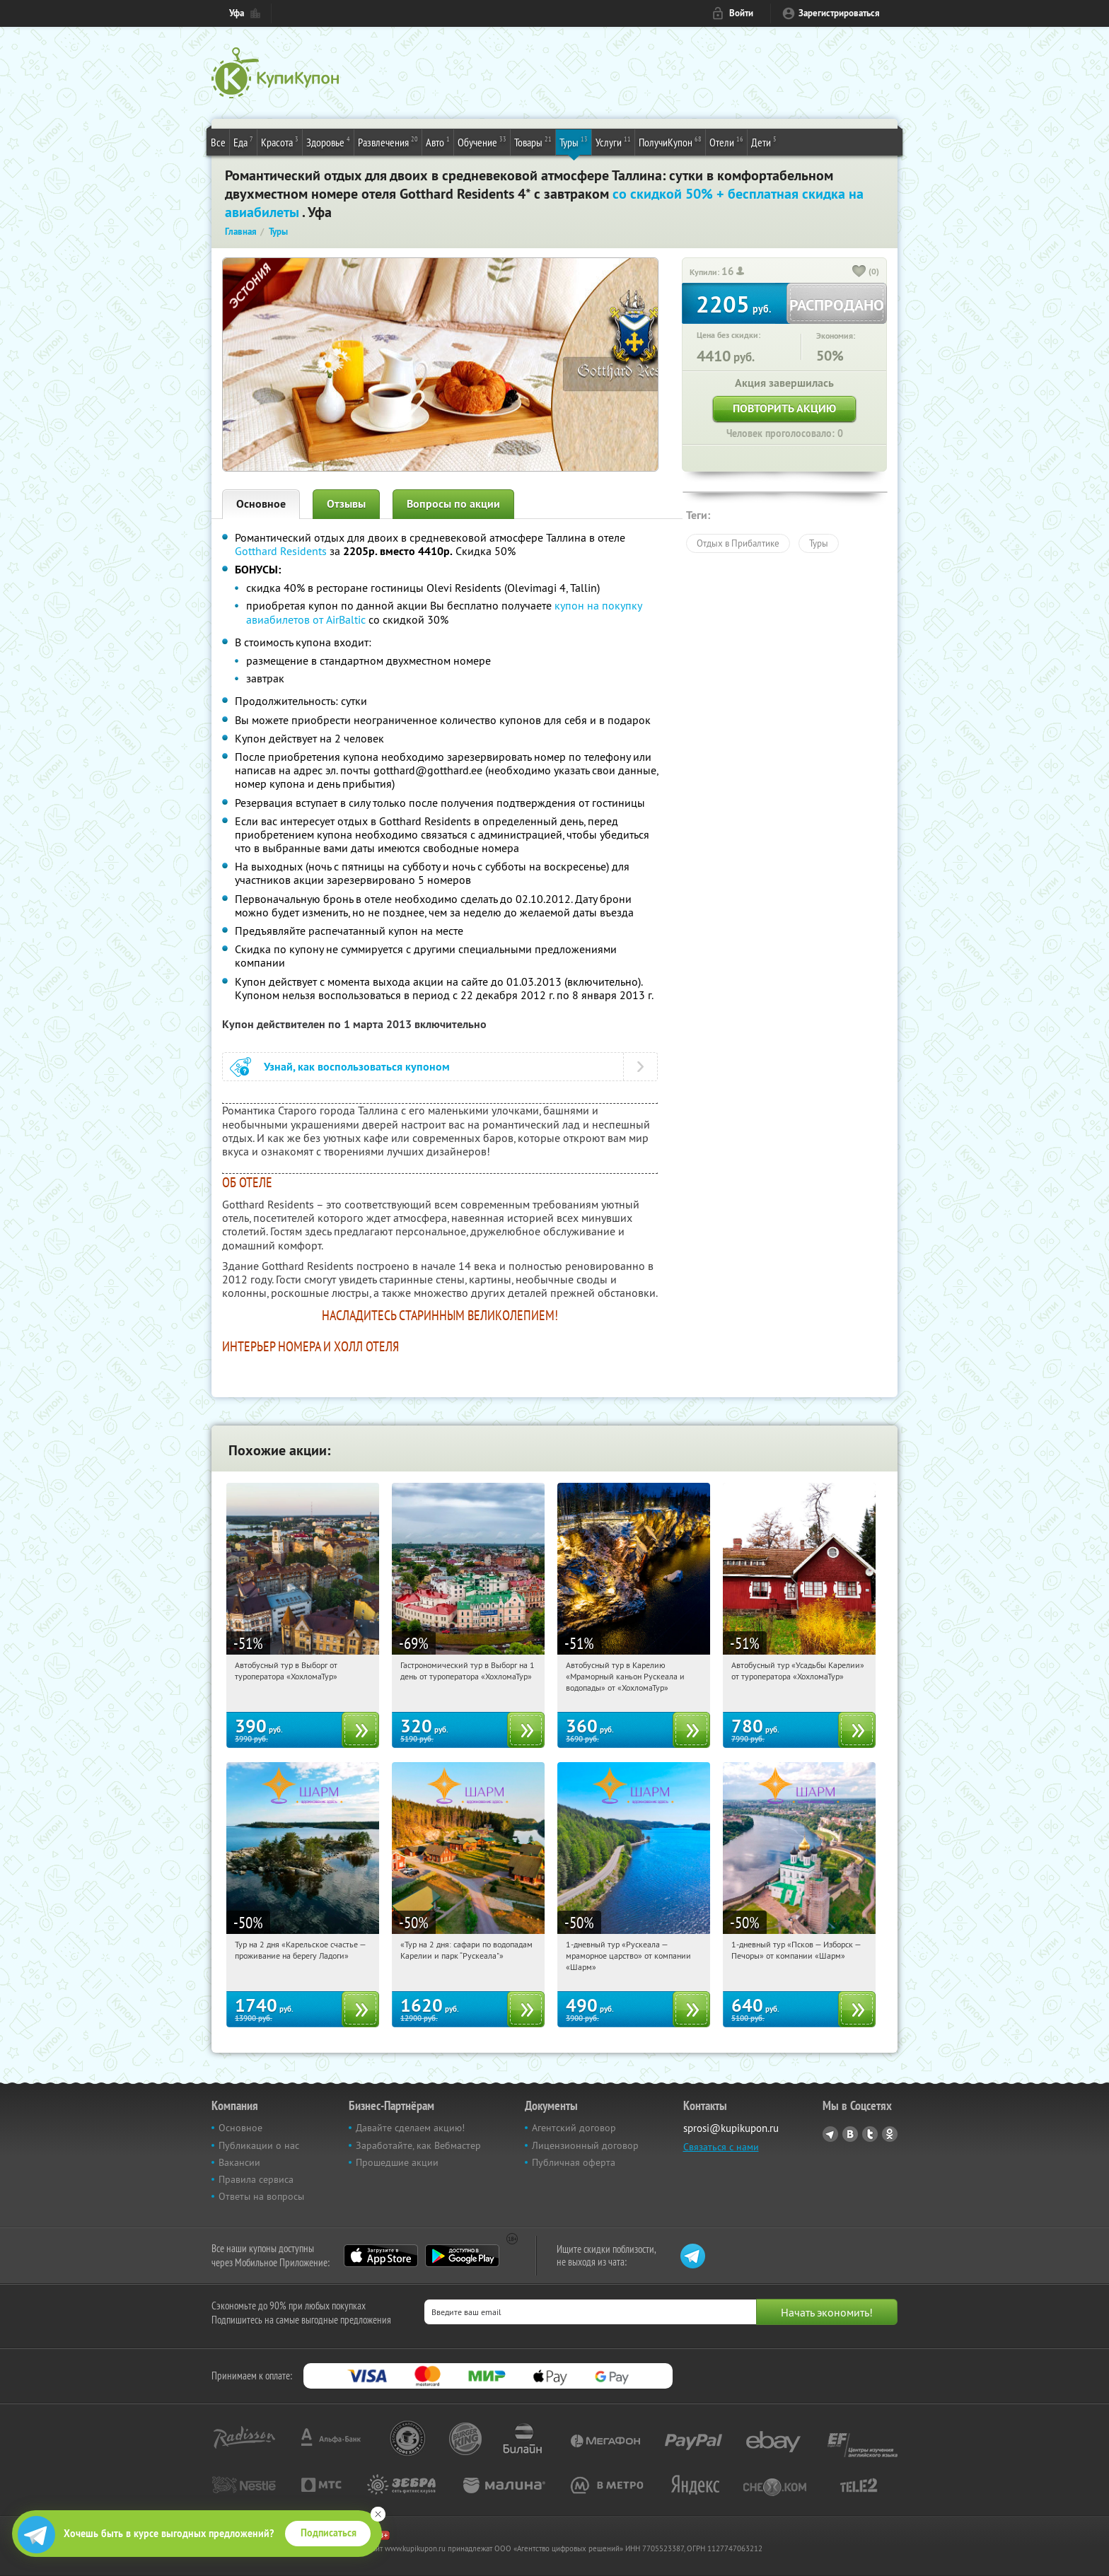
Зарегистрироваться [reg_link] (839, 13)
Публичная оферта (573, 2162)
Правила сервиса (256, 2179)
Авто (438, 141)
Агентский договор (574, 2127)
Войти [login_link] (741, 13)
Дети (764, 141)
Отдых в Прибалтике (738, 543)
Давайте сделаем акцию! (410, 2127)
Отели (726, 141)
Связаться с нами (721, 2146)
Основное (261, 503)
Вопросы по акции (453, 503)
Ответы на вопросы (261, 2196)
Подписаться (328, 2533)
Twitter (870, 2134)
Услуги (613, 141)
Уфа (236, 13)
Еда (243, 141)
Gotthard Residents (281, 551)
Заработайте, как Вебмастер (418, 2145)
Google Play (462, 2255)
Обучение (482, 141)
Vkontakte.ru (850, 2134)
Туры (573, 141)
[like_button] (859, 272)
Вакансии (239, 2162)
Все (218, 142)
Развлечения (388, 141)
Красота (279, 141)
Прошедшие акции (397, 2162)
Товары (533, 141)
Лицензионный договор (585, 2145)
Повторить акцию (784, 408)
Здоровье (328, 141)
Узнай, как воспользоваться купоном (357, 1066)
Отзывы (346, 503)
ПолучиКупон (670, 141)
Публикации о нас (259, 2145)
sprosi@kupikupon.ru (731, 2128)
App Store (381, 2255)
